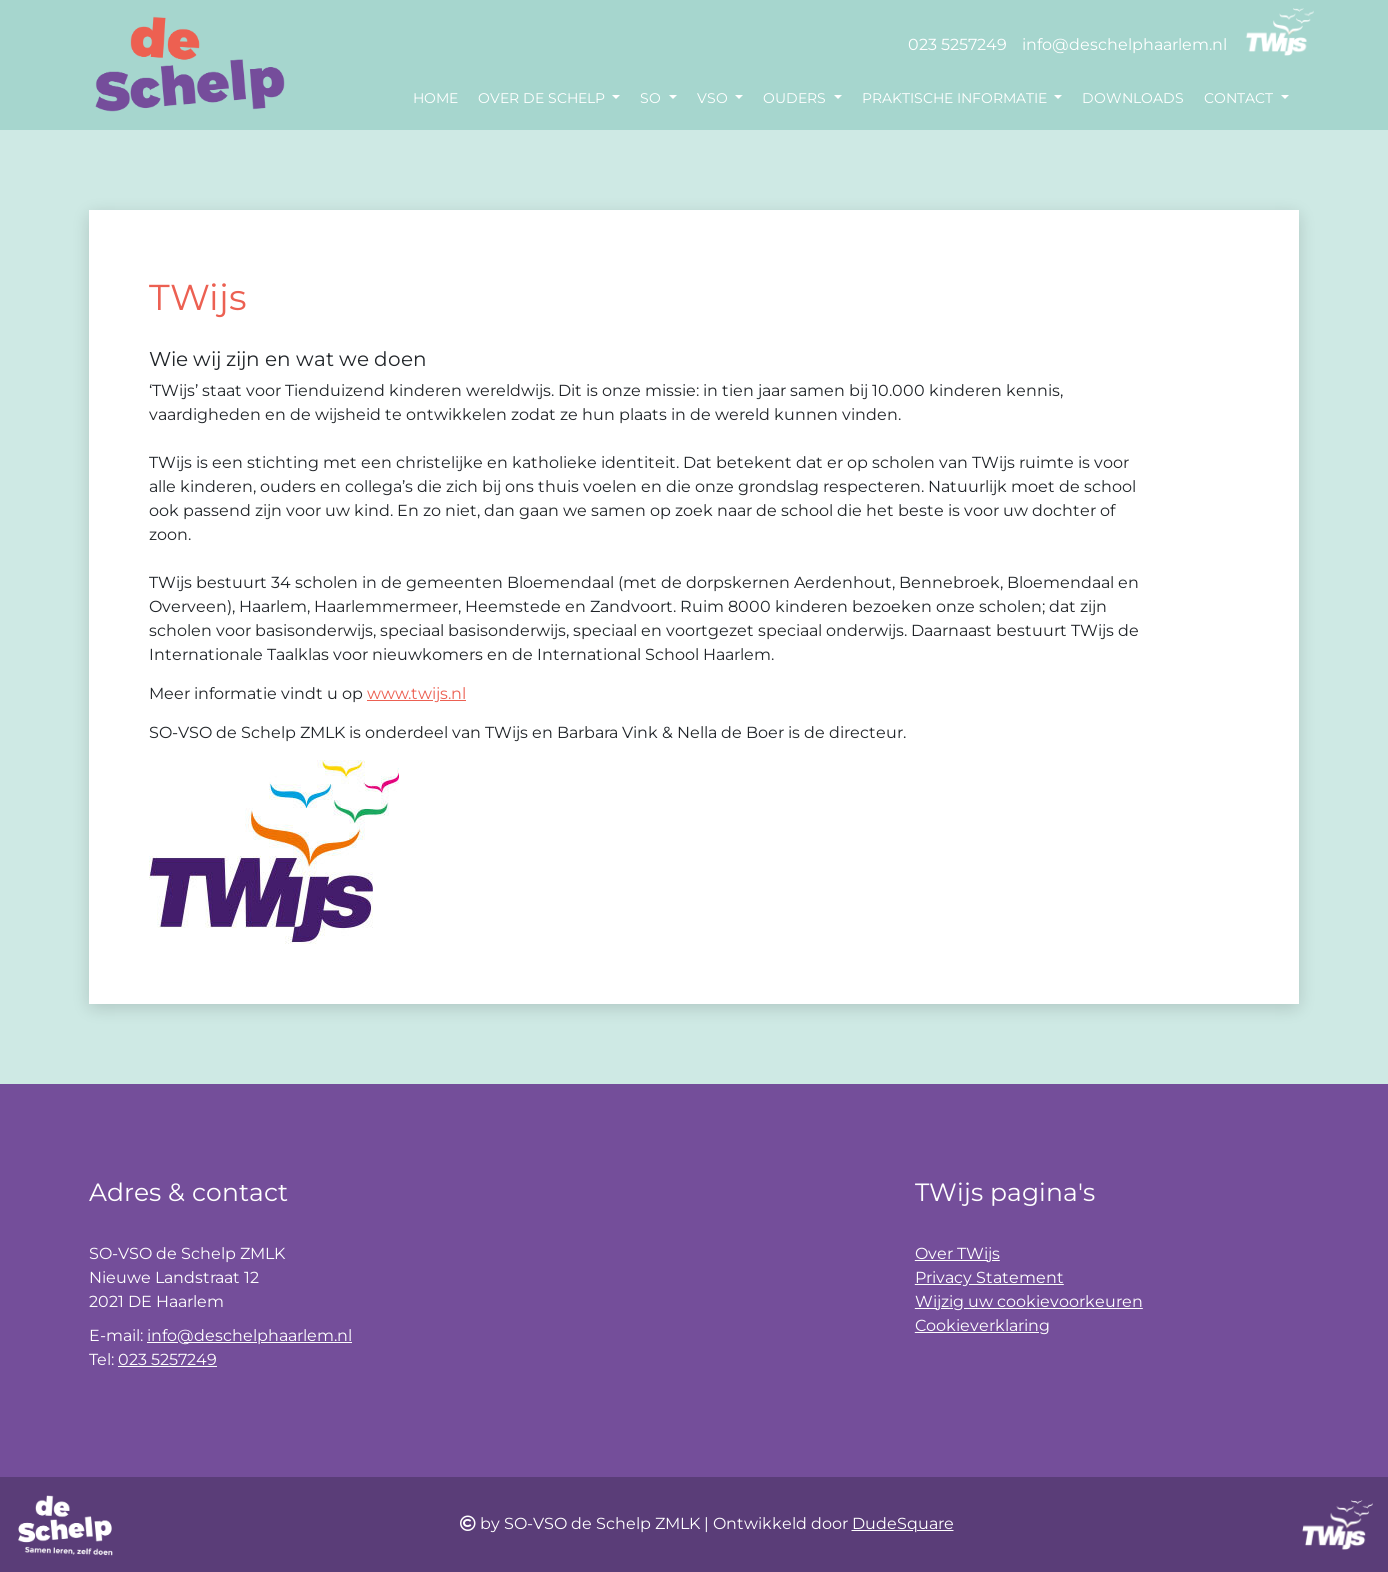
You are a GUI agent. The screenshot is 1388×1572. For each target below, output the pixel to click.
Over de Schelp (543, 98)
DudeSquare (903, 1523)
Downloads (1133, 98)
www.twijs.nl (416, 693)
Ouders (796, 98)
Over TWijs (957, 1253)
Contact (1240, 98)
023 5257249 (957, 44)
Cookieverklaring (982, 1325)
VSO (714, 98)
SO (652, 98)
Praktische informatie (956, 98)
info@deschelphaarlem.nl (1124, 44)
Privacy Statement (989, 1277)
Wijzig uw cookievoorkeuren (1029, 1301)
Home (435, 98)
